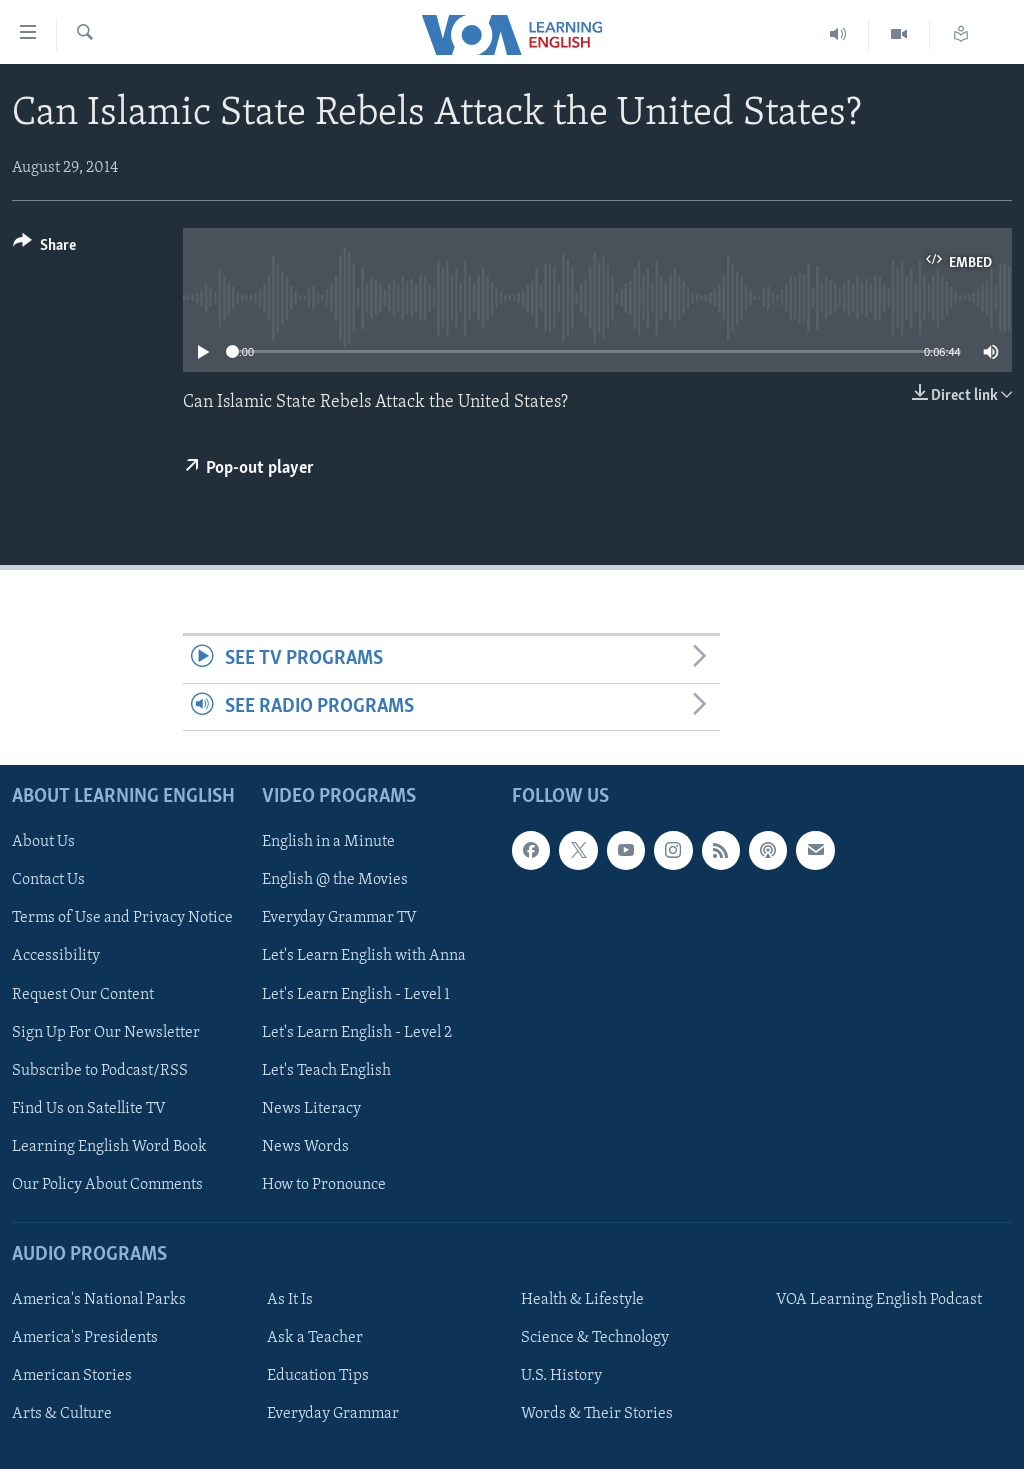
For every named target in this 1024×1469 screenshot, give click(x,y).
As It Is (290, 1300)
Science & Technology (595, 1338)
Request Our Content (83, 994)
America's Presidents (85, 1338)
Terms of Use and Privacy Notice (122, 918)
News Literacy (311, 1109)
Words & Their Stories (597, 1414)
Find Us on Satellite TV (89, 1109)
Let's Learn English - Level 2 (357, 1032)
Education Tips (318, 1376)
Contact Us (48, 880)
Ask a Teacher (315, 1338)
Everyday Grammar (333, 1414)
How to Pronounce (324, 1185)
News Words (305, 1147)
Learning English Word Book (109, 1147)
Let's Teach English (326, 1071)
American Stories (72, 1376)
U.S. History (561, 1376)
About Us (43, 842)
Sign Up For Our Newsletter (106, 1032)
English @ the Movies (335, 880)
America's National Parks (99, 1300)
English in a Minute (328, 842)
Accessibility (56, 956)
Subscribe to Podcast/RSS (100, 1071)
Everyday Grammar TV (339, 918)
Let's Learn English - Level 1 (356, 994)
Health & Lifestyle (582, 1300)
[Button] (44, 248)
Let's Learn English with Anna (364, 956)
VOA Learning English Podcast (879, 1300)
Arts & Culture (62, 1414)
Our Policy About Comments (107, 1185)
